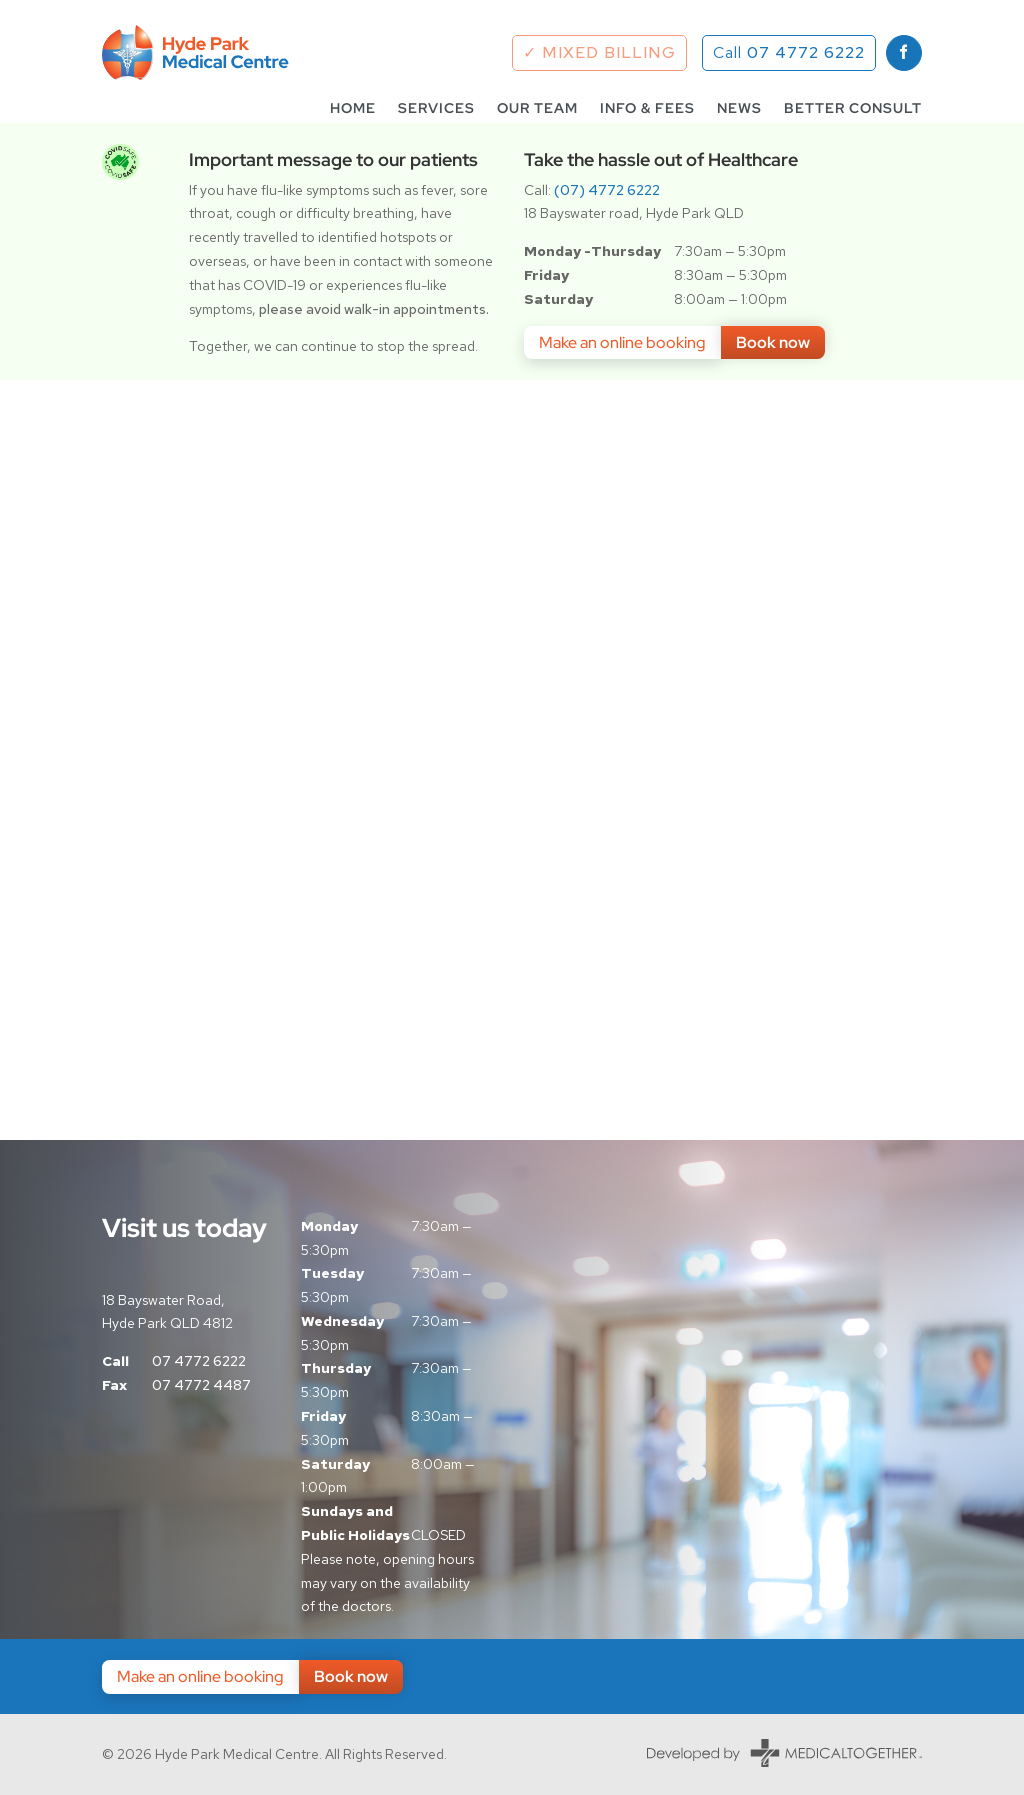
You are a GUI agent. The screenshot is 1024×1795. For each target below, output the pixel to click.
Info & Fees (647, 109)
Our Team (537, 109)
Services (436, 109)
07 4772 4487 (201, 1385)
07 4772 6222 (199, 1361)
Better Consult (853, 109)
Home (353, 109)
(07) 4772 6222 (607, 190)
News (739, 109)
